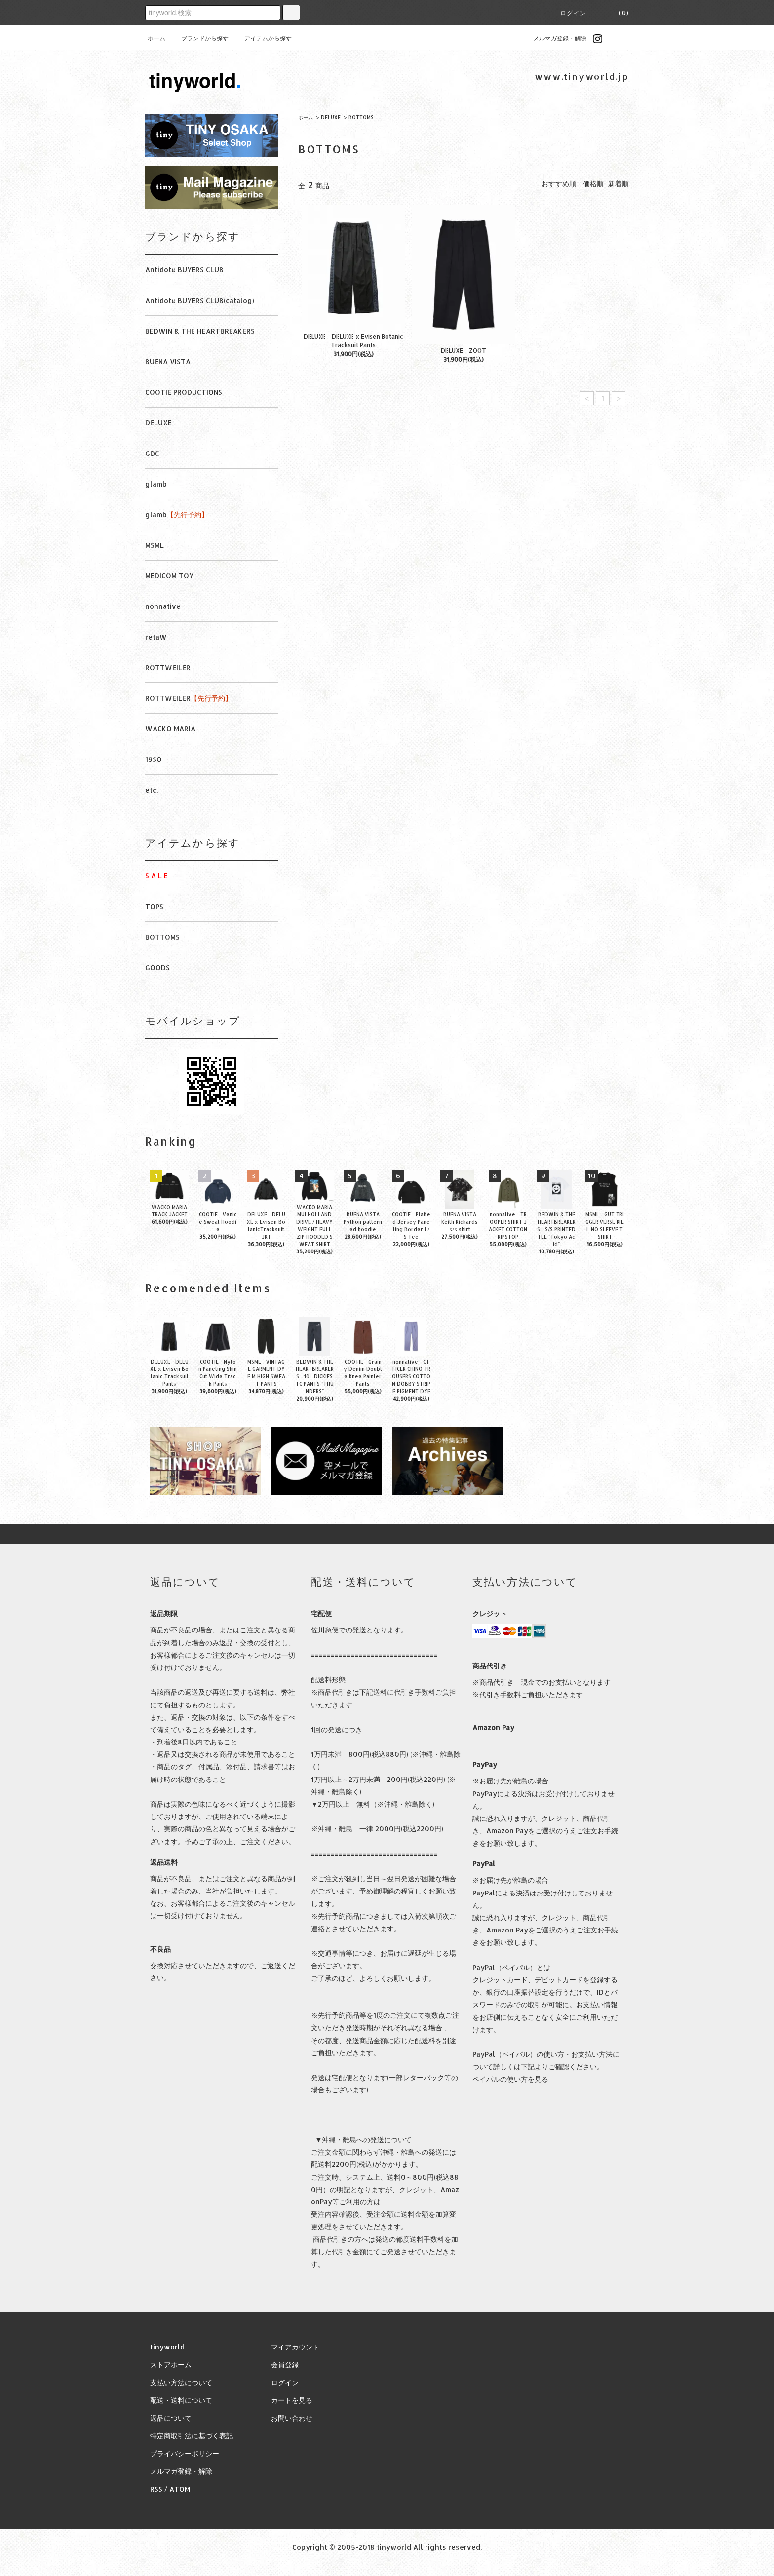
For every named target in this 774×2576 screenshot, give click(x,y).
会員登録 (285, 2364)
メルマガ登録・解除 (553, 38)
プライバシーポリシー (184, 2453)
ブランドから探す (199, 38)
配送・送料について (181, 2400)
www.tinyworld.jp (582, 76)
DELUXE (331, 117)
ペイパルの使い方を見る (510, 2079)
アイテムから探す (262, 38)
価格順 (593, 183)
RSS (156, 2489)
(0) (618, 13)
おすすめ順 (559, 183)
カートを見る (291, 2400)
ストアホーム (171, 2364)
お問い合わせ (291, 2418)
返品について (171, 2418)
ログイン (573, 13)
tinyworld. (168, 2347)
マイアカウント (295, 2347)
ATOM (179, 2489)
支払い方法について (181, 2382)
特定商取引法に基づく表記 (191, 2435)
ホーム (156, 38)
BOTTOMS (361, 117)
